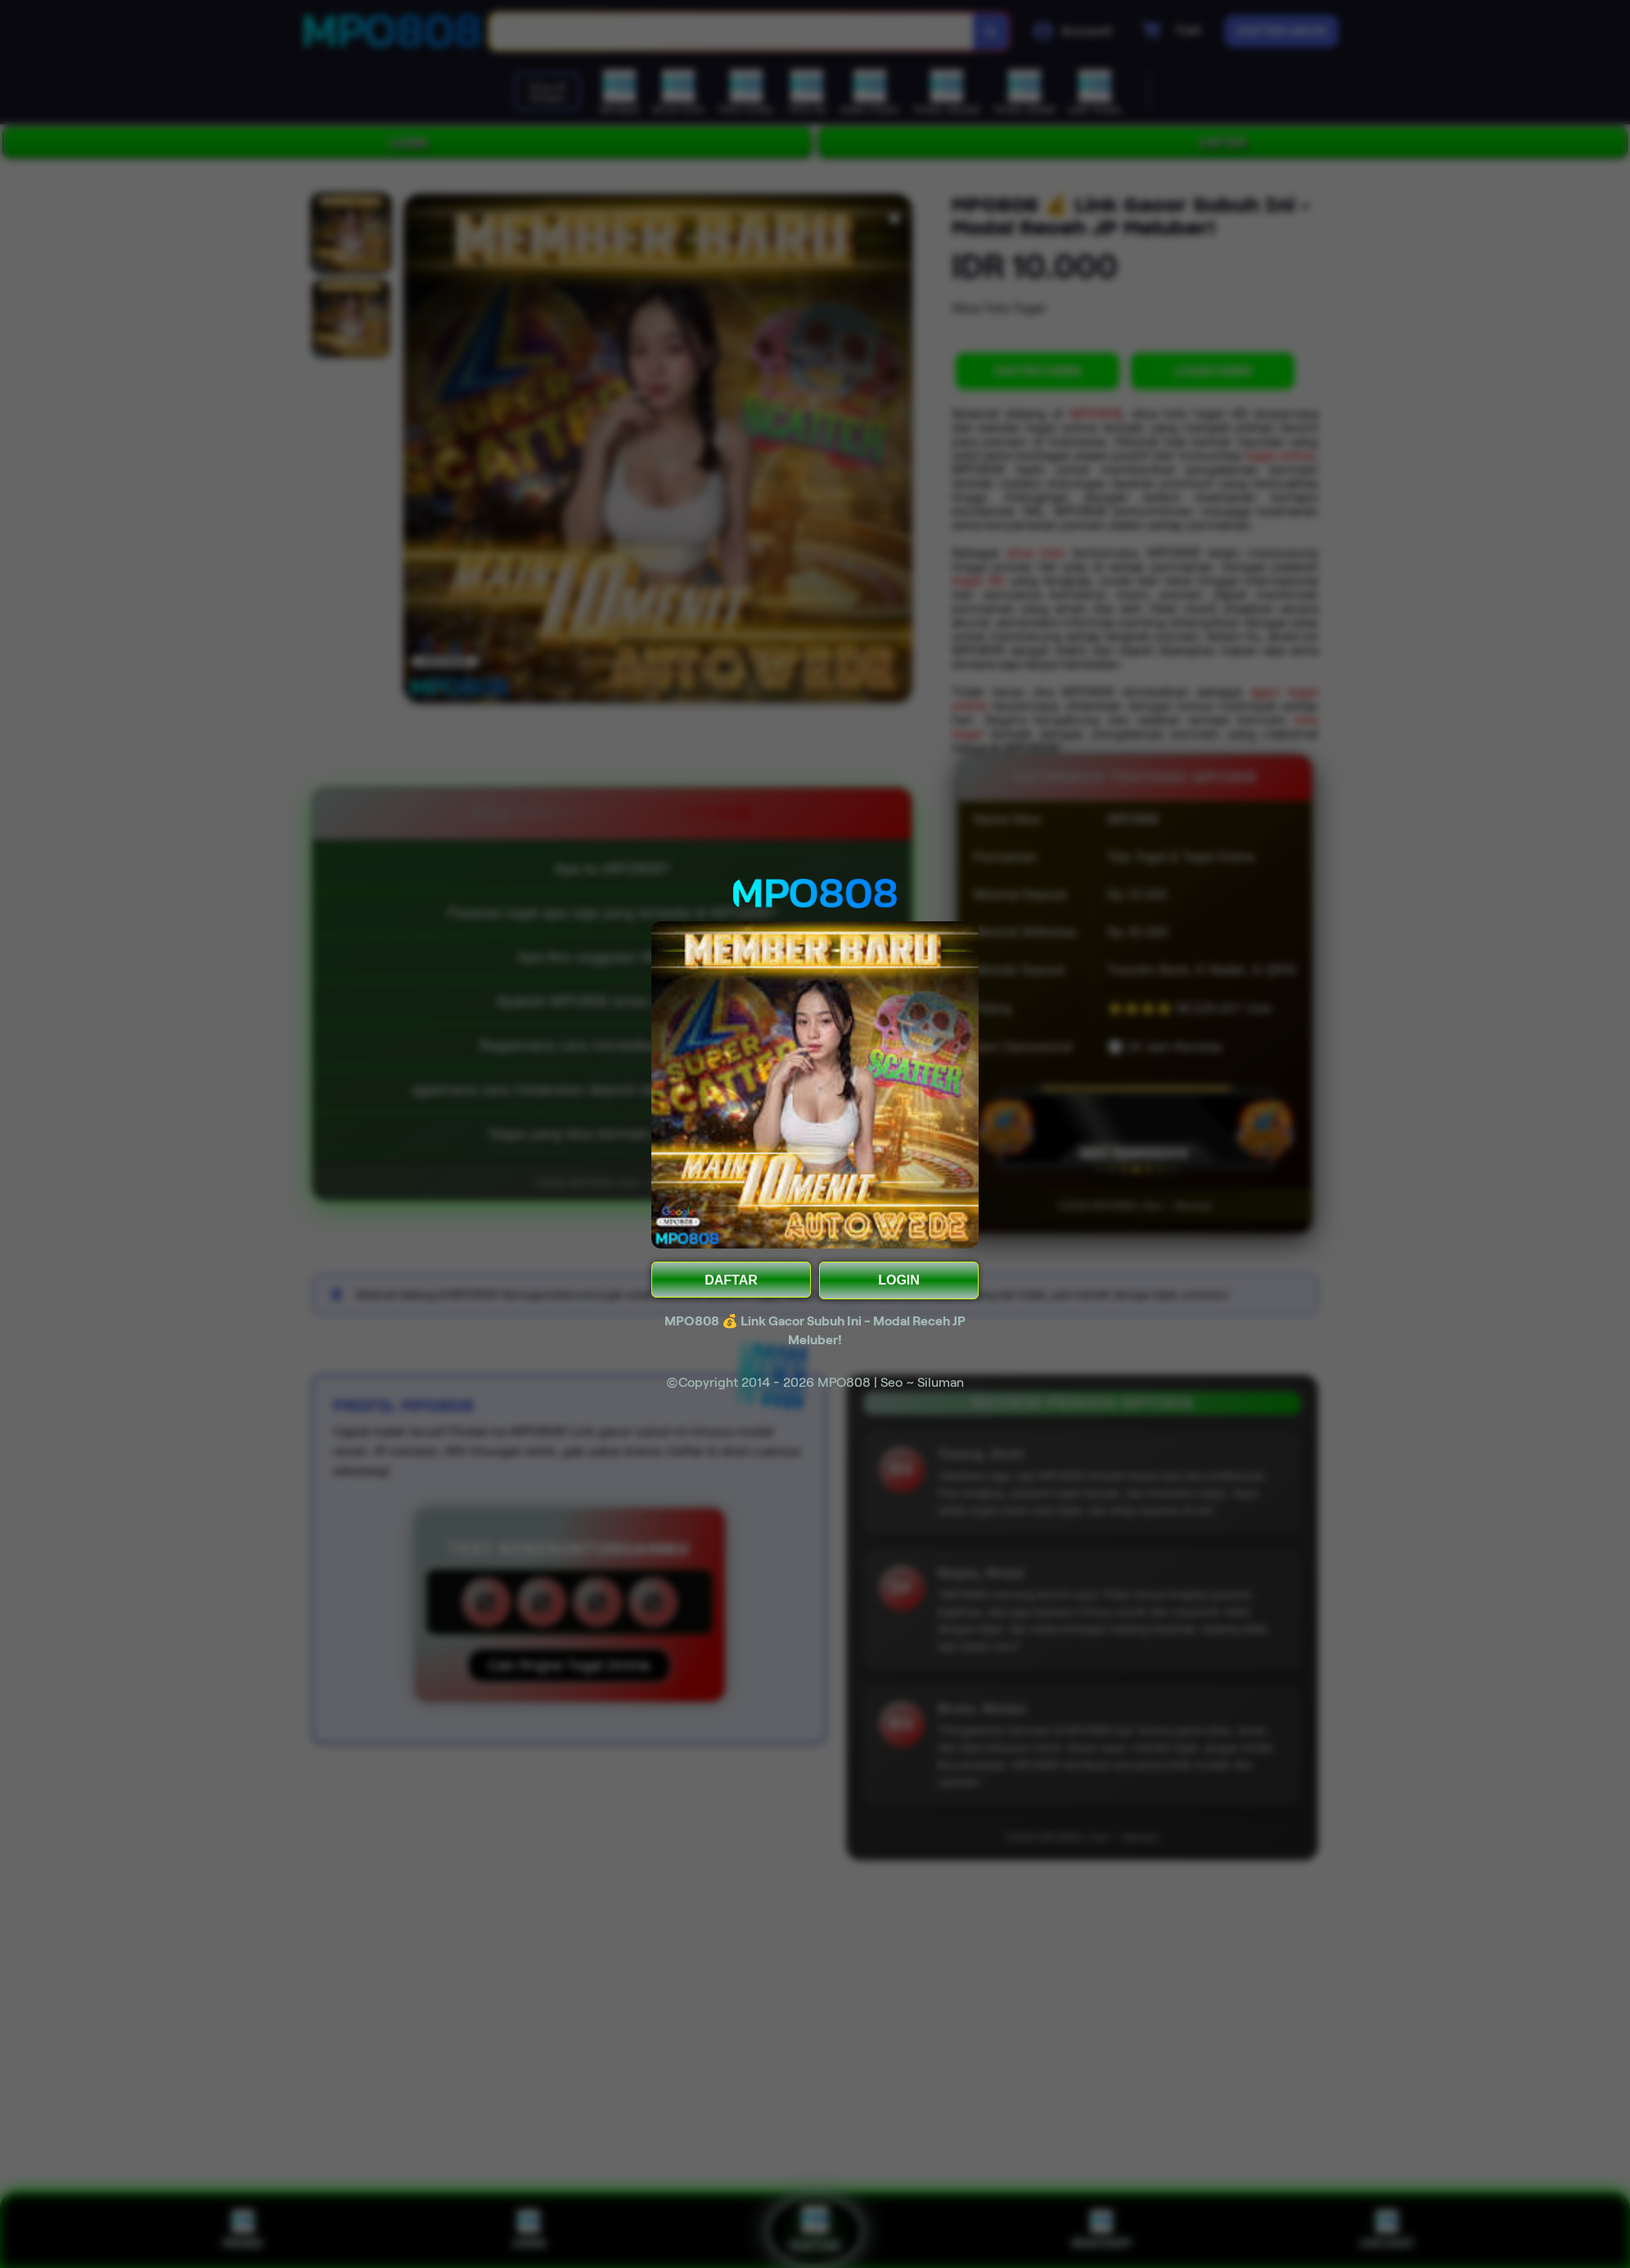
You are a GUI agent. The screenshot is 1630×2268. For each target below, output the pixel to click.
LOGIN (899, 1280)
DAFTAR (731, 1280)
